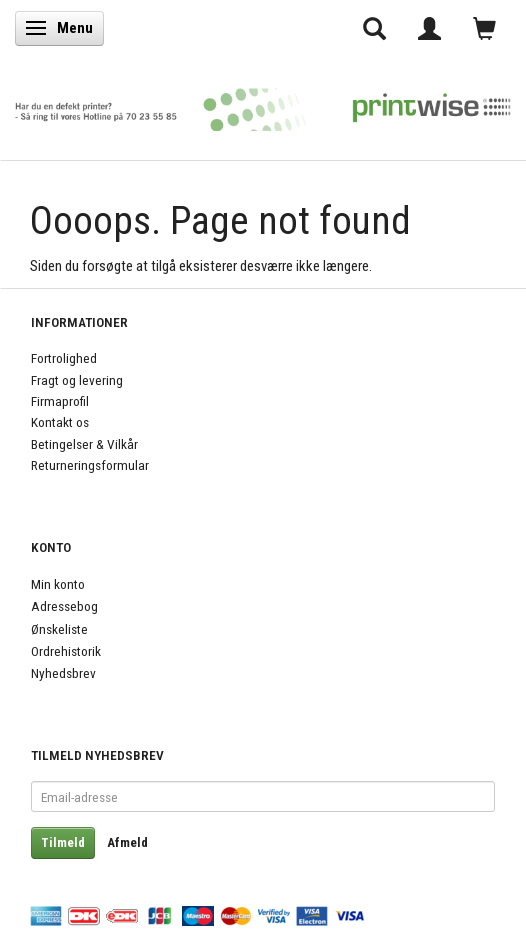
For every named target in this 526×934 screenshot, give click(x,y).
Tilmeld (63, 842)
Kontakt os (60, 422)
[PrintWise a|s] (263, 103)
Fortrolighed (64, 358)
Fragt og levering (77, 380)
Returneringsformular (90, 465)
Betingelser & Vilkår (84, 444)
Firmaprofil (60, 401)
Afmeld (127, 842)
